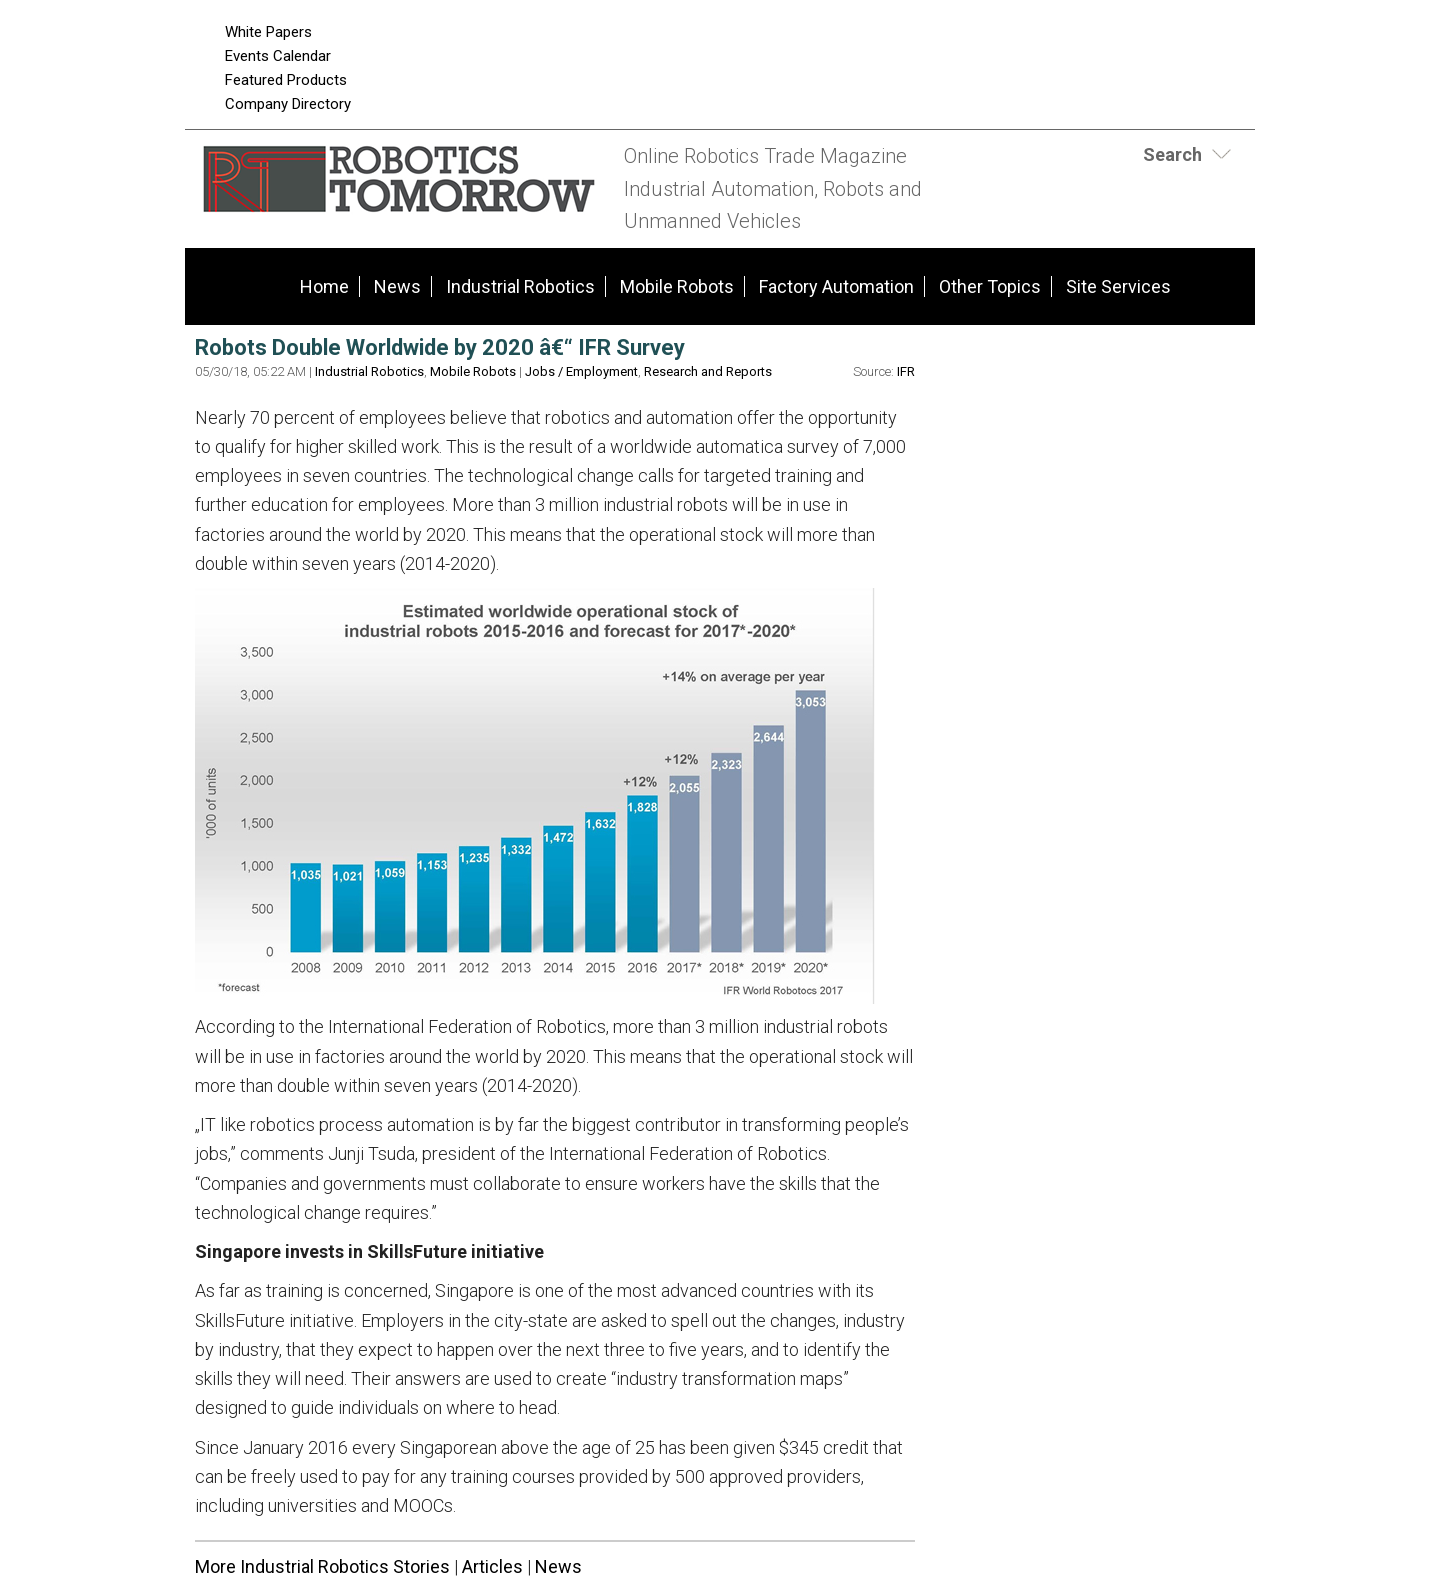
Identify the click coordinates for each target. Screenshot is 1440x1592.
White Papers (268, 32)
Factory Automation (836, 286)
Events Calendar (278, 56)
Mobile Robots (677, 286)
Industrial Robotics (520, 286)
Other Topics (990, 286)
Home (324, 286)
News (397, 286)
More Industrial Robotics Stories (322, 1566)
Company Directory (288, 104)
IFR (906, 371)
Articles (492, 1566)
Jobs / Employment (581, 371)
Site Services (1118, 286)
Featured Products (286, 80)
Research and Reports (708, 371)
